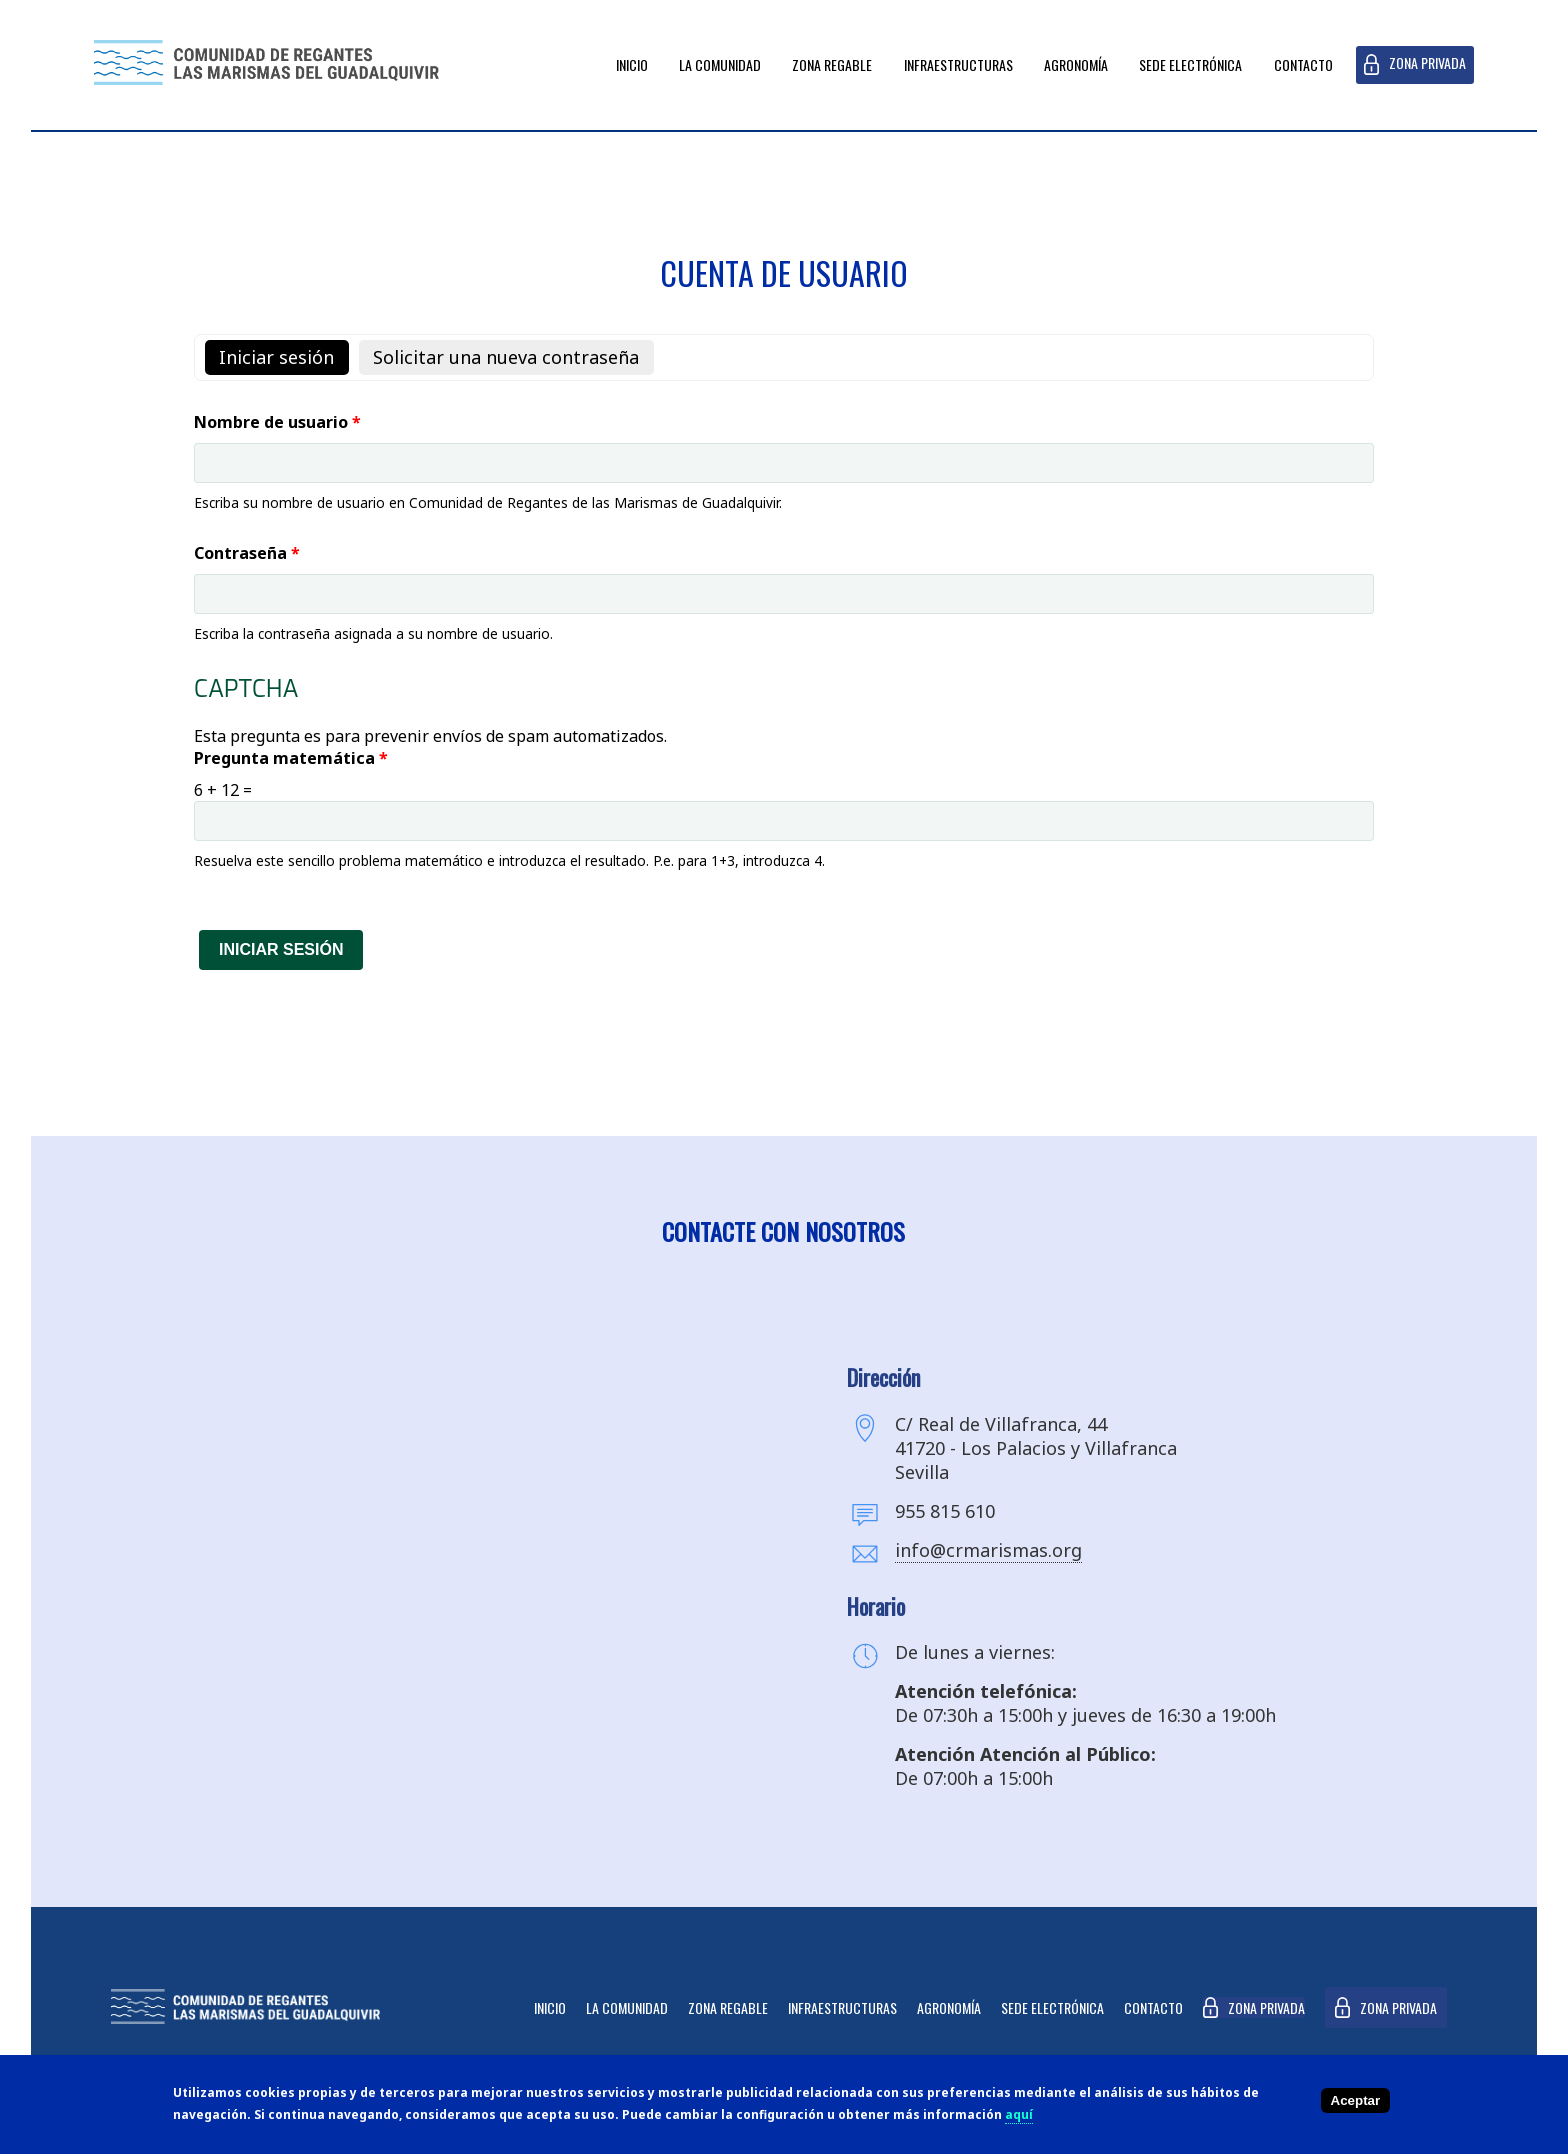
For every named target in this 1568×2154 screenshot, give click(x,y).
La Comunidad (720, 64)
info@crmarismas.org (988, 1550)
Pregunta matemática (291, 758)
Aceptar (1356, 2100)
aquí (1019, 2114)
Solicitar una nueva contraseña (506, 357)
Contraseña (247, 553)
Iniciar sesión (283, 357)
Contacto (1303, 64)
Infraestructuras (958, 64)
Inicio (632, 64)
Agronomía (1076, 64)
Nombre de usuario (277, 422)
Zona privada (1427, 62)
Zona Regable (832, 64)
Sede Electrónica (1190, 64)
